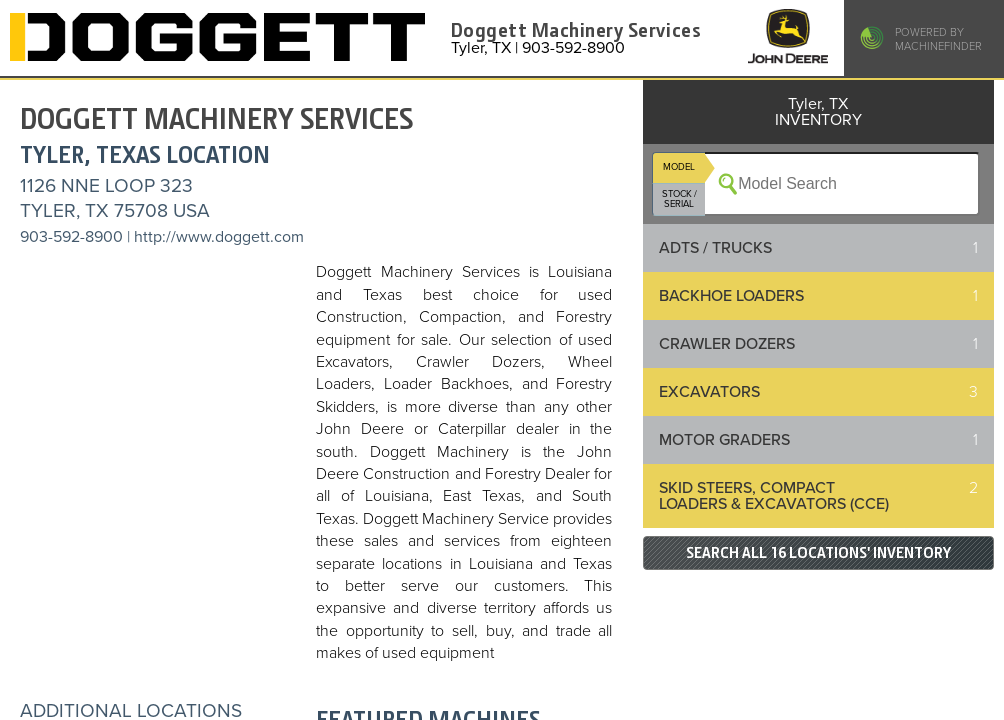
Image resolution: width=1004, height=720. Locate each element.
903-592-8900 (71, 237)
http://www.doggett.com (219, 237)
